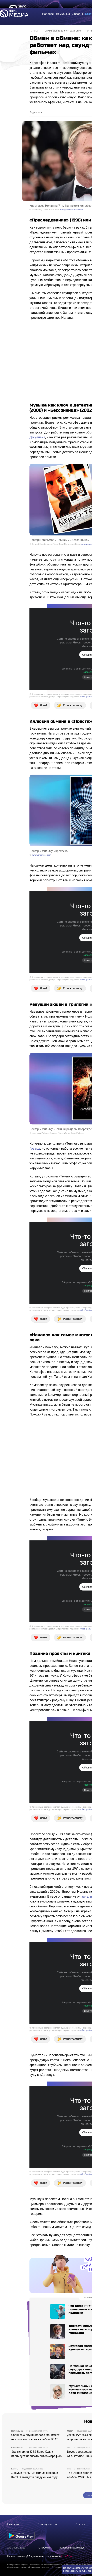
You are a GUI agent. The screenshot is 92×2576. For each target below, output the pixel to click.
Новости (13, 2524)
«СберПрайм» (85, 697)
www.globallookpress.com (71, 210)
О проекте (44, 2547)
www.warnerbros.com (41, 855)
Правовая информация (71, 2547)
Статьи (34, 31)
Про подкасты (47, 2524)
